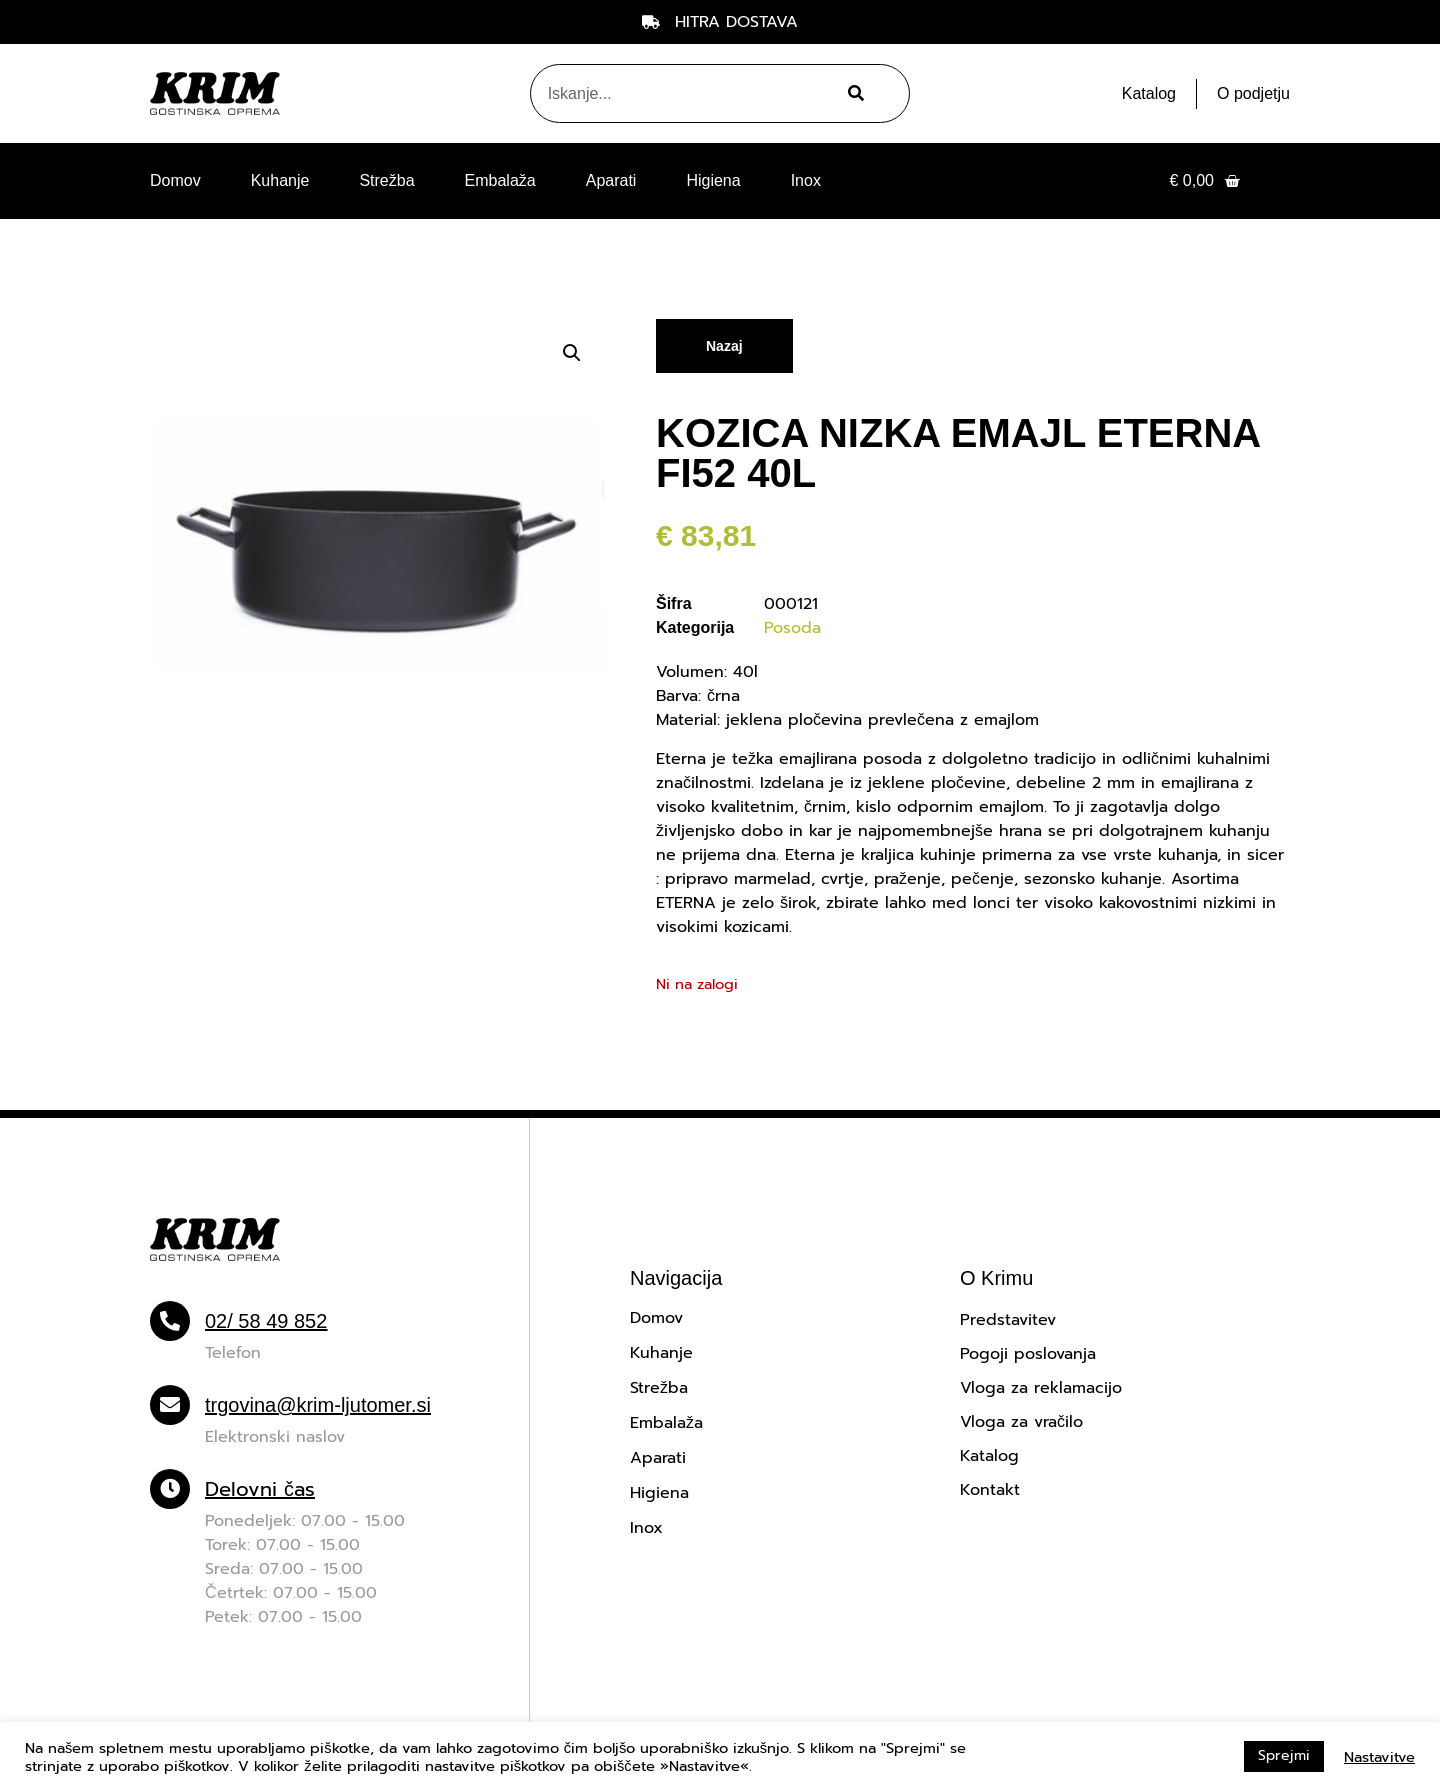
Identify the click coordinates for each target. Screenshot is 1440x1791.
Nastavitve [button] (1379, 1757)
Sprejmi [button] (1284, 1755)
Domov (175, 180)
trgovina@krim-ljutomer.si (318, 1405)
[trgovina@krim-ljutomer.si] (170, 1405)
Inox (806, 180)
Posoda (792, 628)
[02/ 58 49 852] (170, 1321)
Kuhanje (280, 180)
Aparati (611, 180)
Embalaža (500, 180)
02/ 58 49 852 (266, 1321)
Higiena (713, 180)
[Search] (853, 93)
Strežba (386, 180)
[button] (572, 353)
